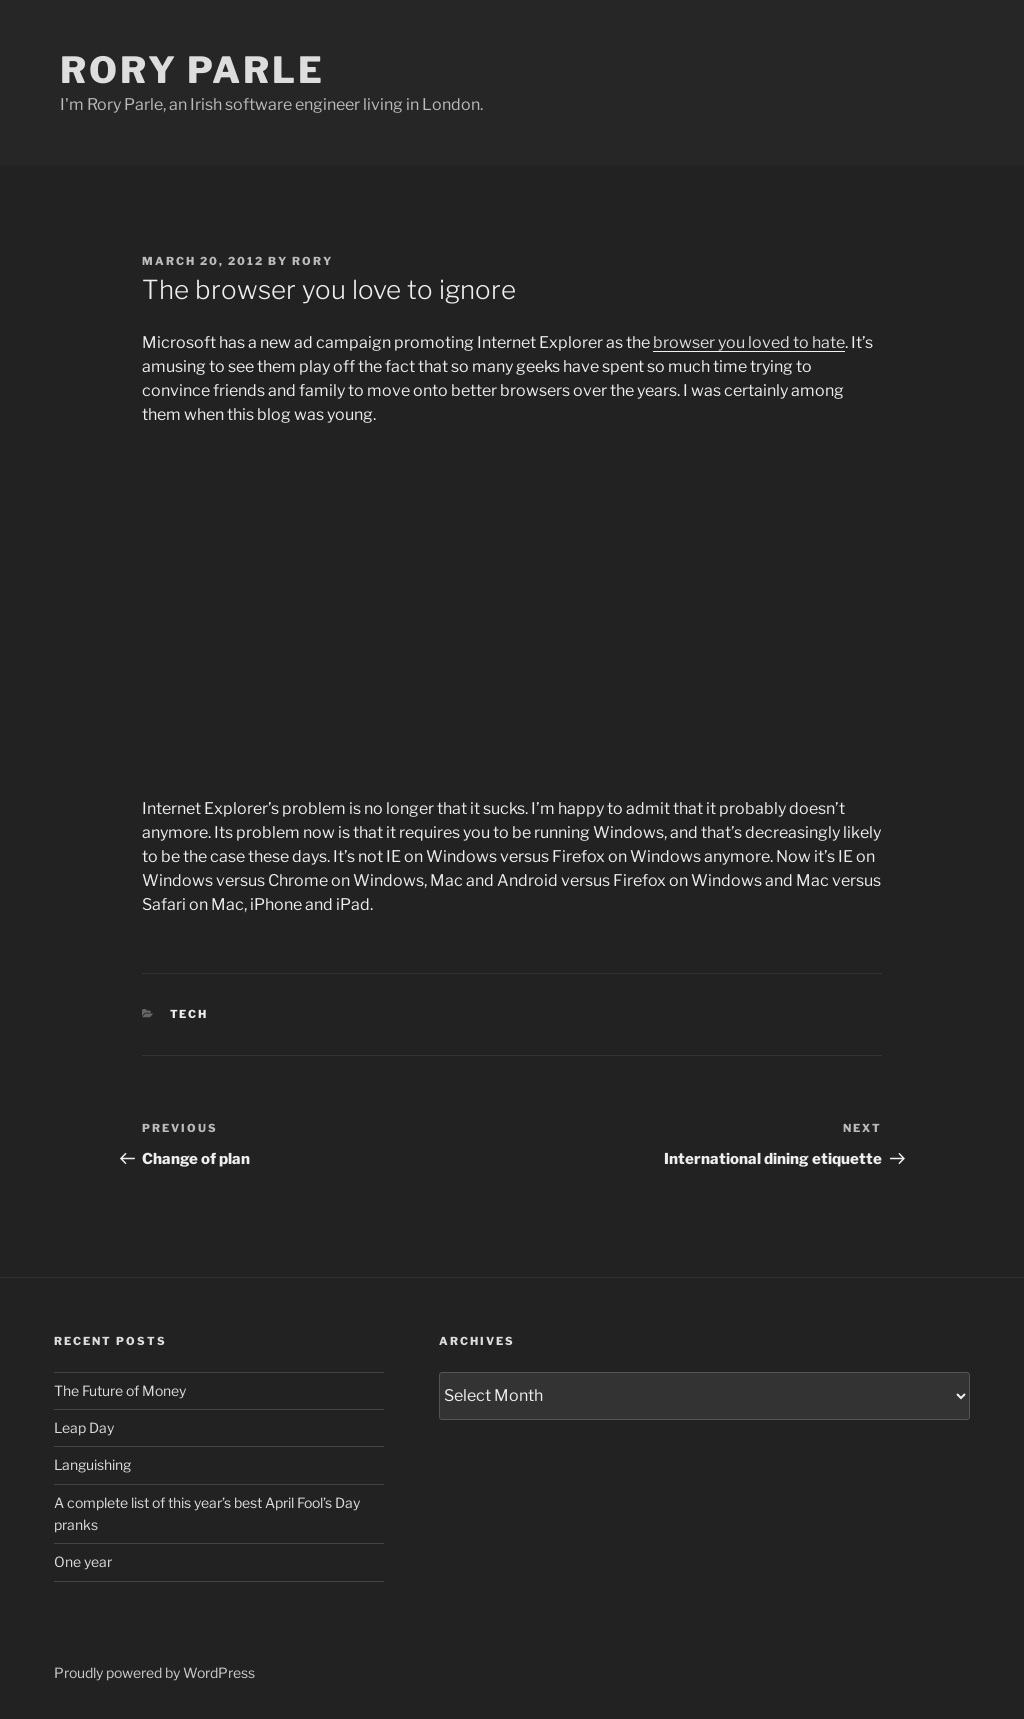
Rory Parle (192, 70)
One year (83, 1561)
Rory (312, 261)
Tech (189, 1014)
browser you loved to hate (749, 342)
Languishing (92, 1464)
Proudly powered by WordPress (154, 1672)
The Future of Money (120, 1390)
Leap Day (84, 1427)
